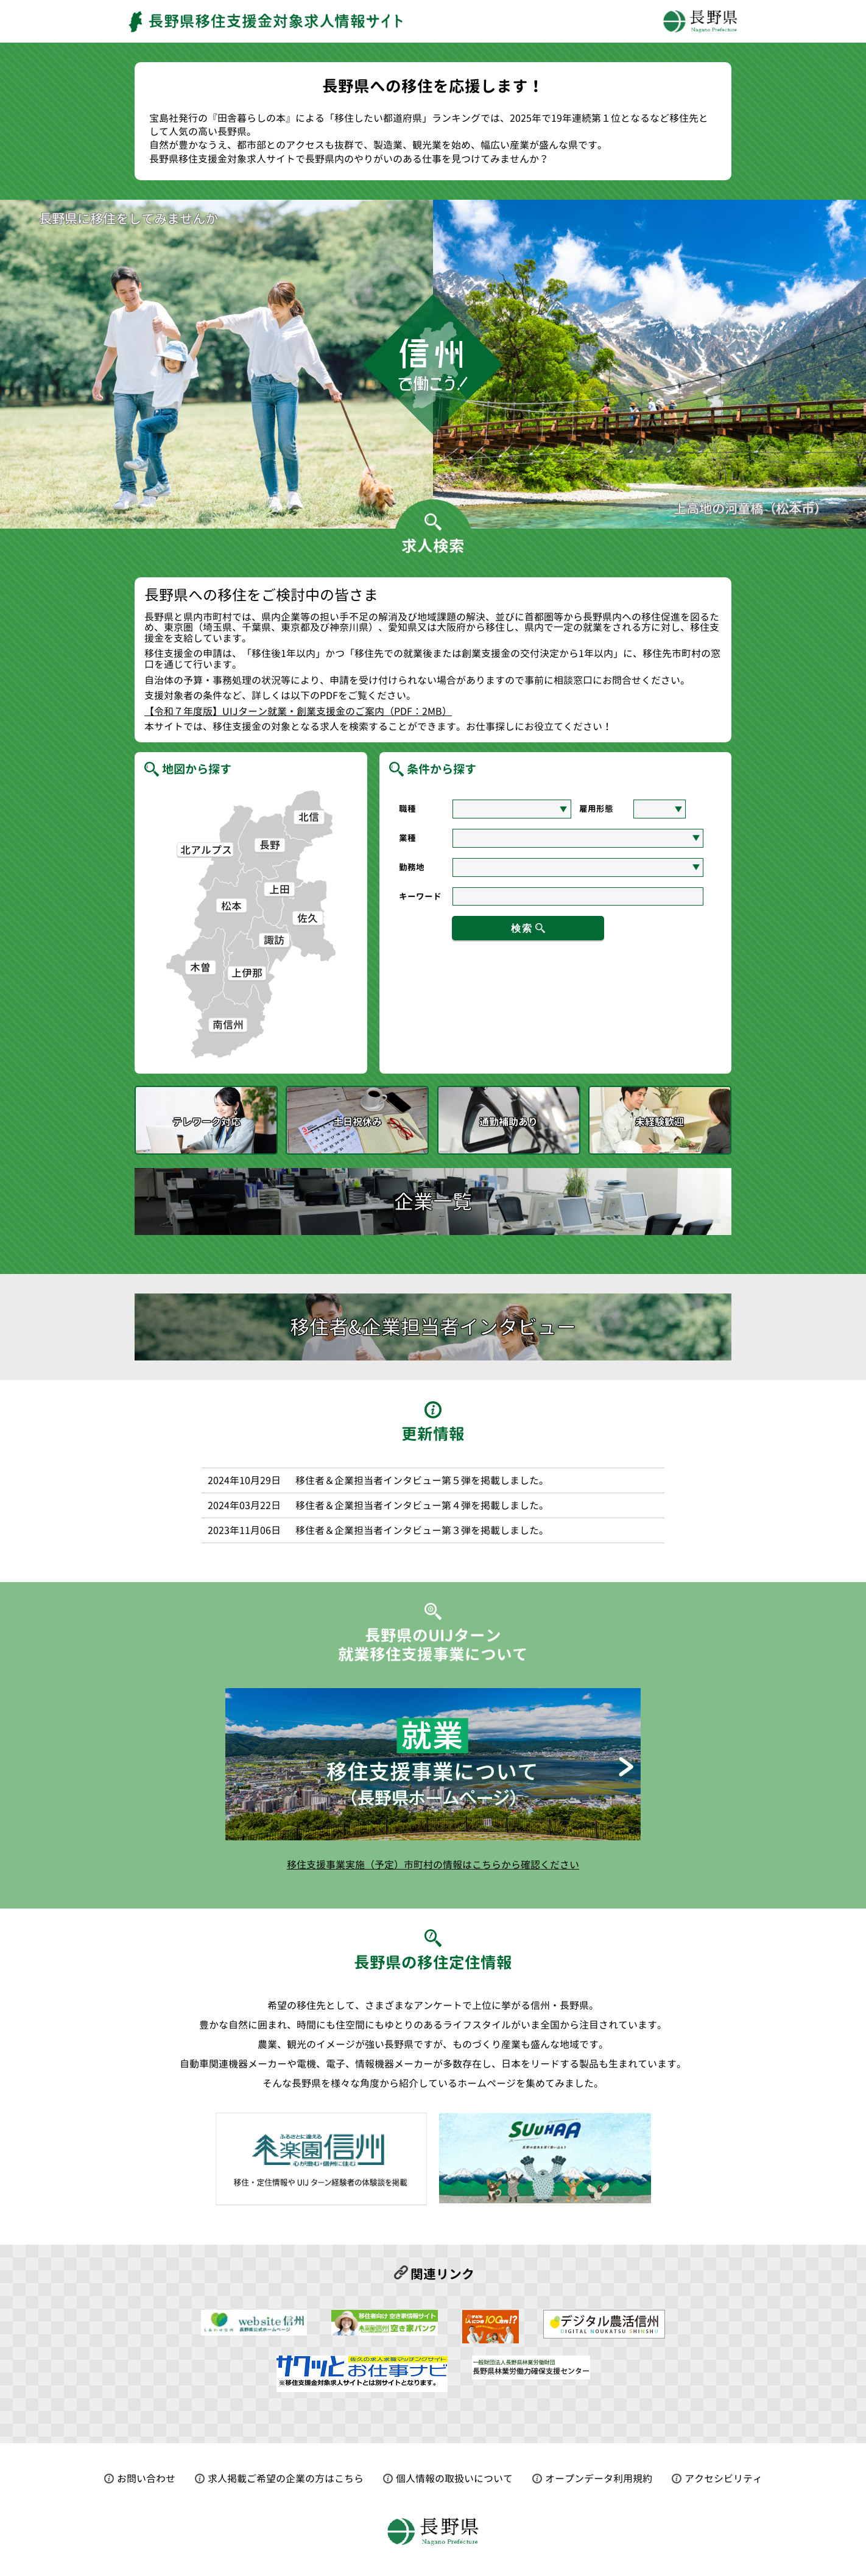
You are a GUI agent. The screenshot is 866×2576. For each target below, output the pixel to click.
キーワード (420, 896)
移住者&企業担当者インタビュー (433, 1327)
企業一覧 (433, 1201)
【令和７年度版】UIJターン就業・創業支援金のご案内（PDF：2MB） (298, 711)
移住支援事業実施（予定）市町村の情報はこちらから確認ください (433, 1864)
